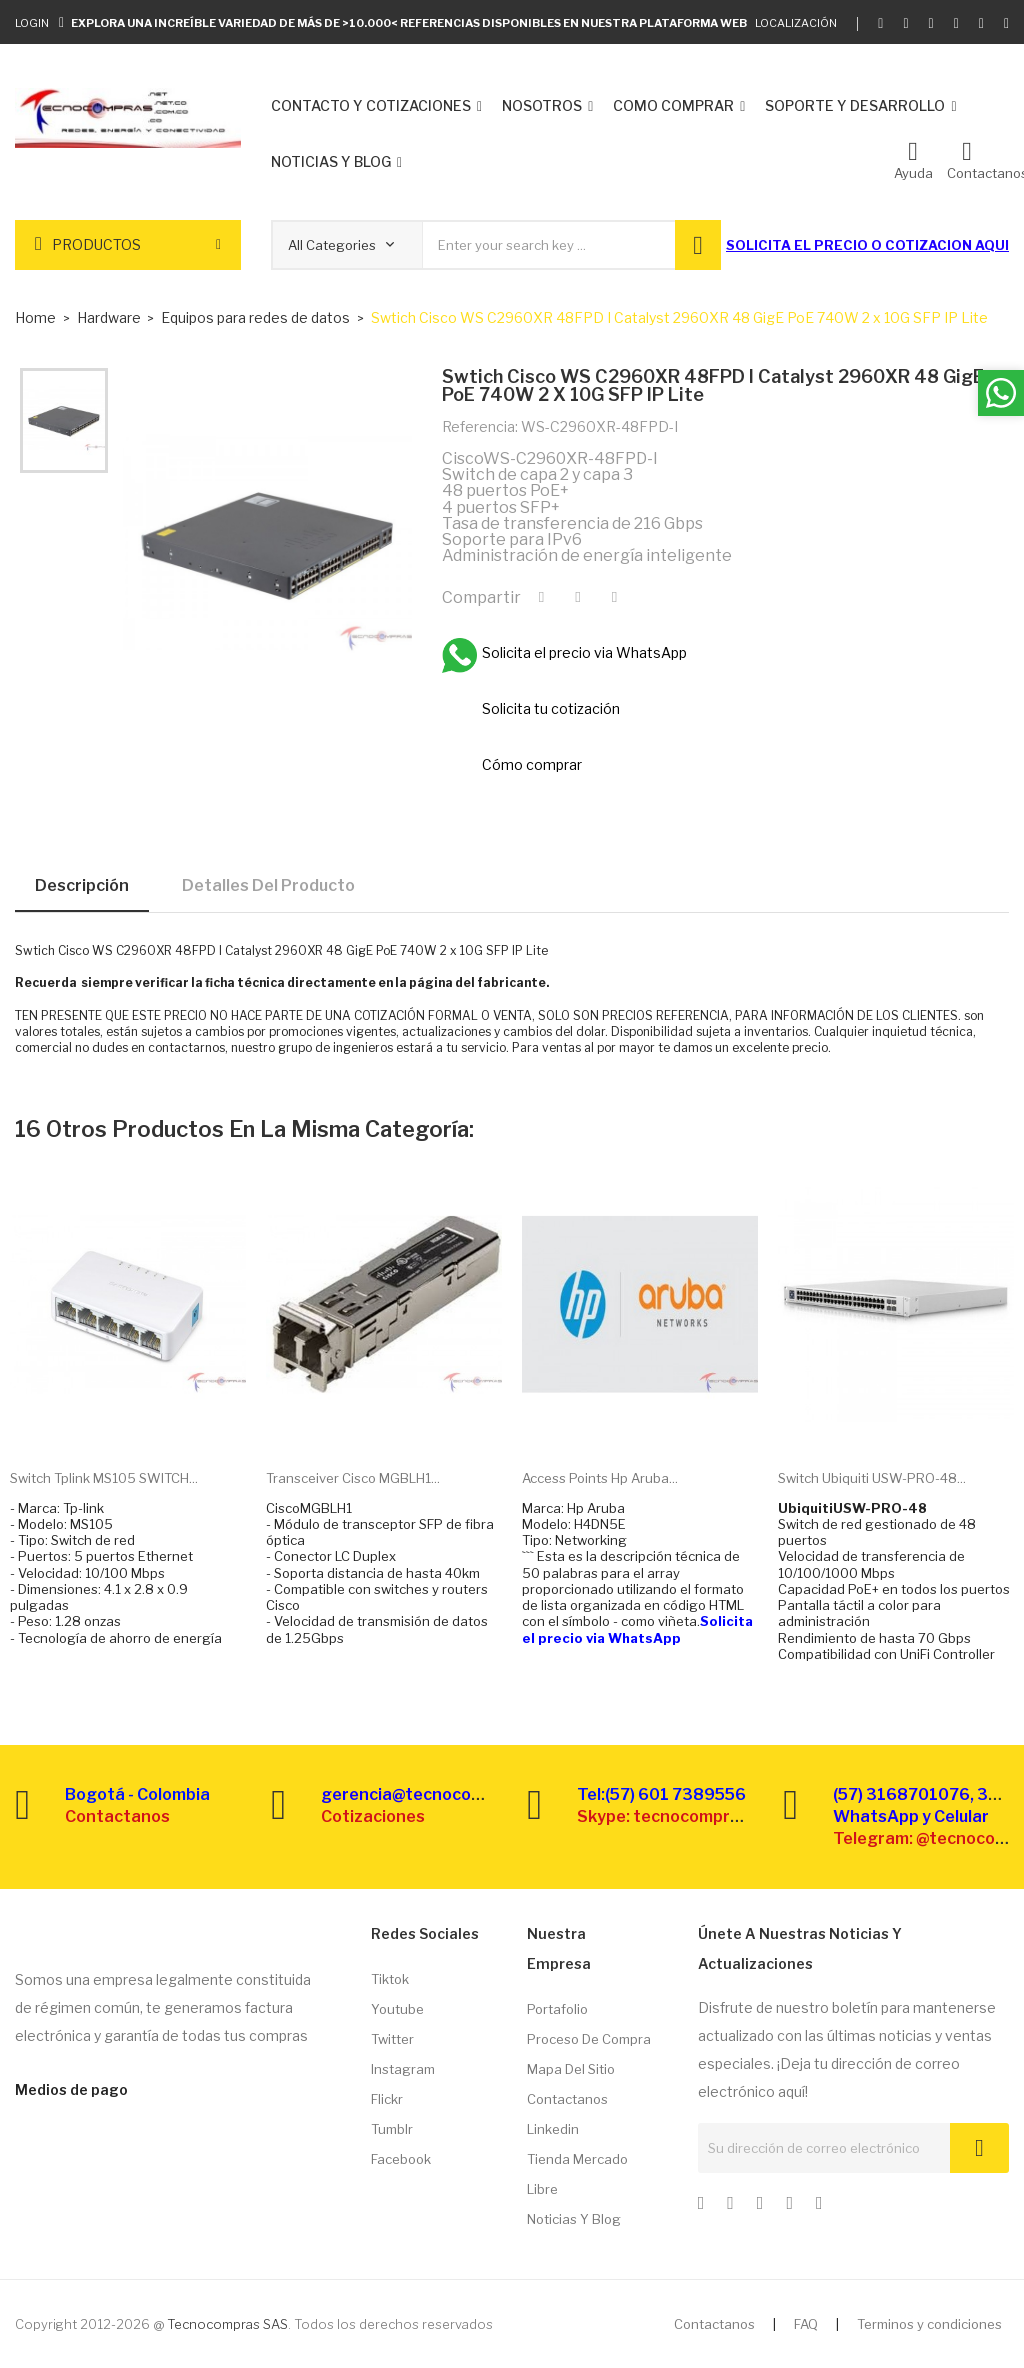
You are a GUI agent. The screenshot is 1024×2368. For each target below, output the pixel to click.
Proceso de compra (589, 2039)
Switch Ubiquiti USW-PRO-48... (872, 1478)
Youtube (397, 2009)
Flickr (387, 2099)
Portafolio (557, 2009)
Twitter (392, 2039)
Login (32, 23)
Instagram (403, 2069)
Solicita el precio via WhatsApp (637, 1629)
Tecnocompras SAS (227, 2324)
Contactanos (567, 2099)
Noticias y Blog (574, 2219)
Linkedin (553, 2129)
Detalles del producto (268, 885)
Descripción (82, 885)
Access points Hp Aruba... (600, 1478)
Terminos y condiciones (929, 2324)
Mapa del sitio (571, 2069)
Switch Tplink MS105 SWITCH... (104, 1478)
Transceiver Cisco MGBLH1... (353, 1478)
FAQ (806, 2324)
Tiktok (390, 1979)
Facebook (401, 2159)
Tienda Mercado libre (577, 2174)
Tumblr (392, 2129)
